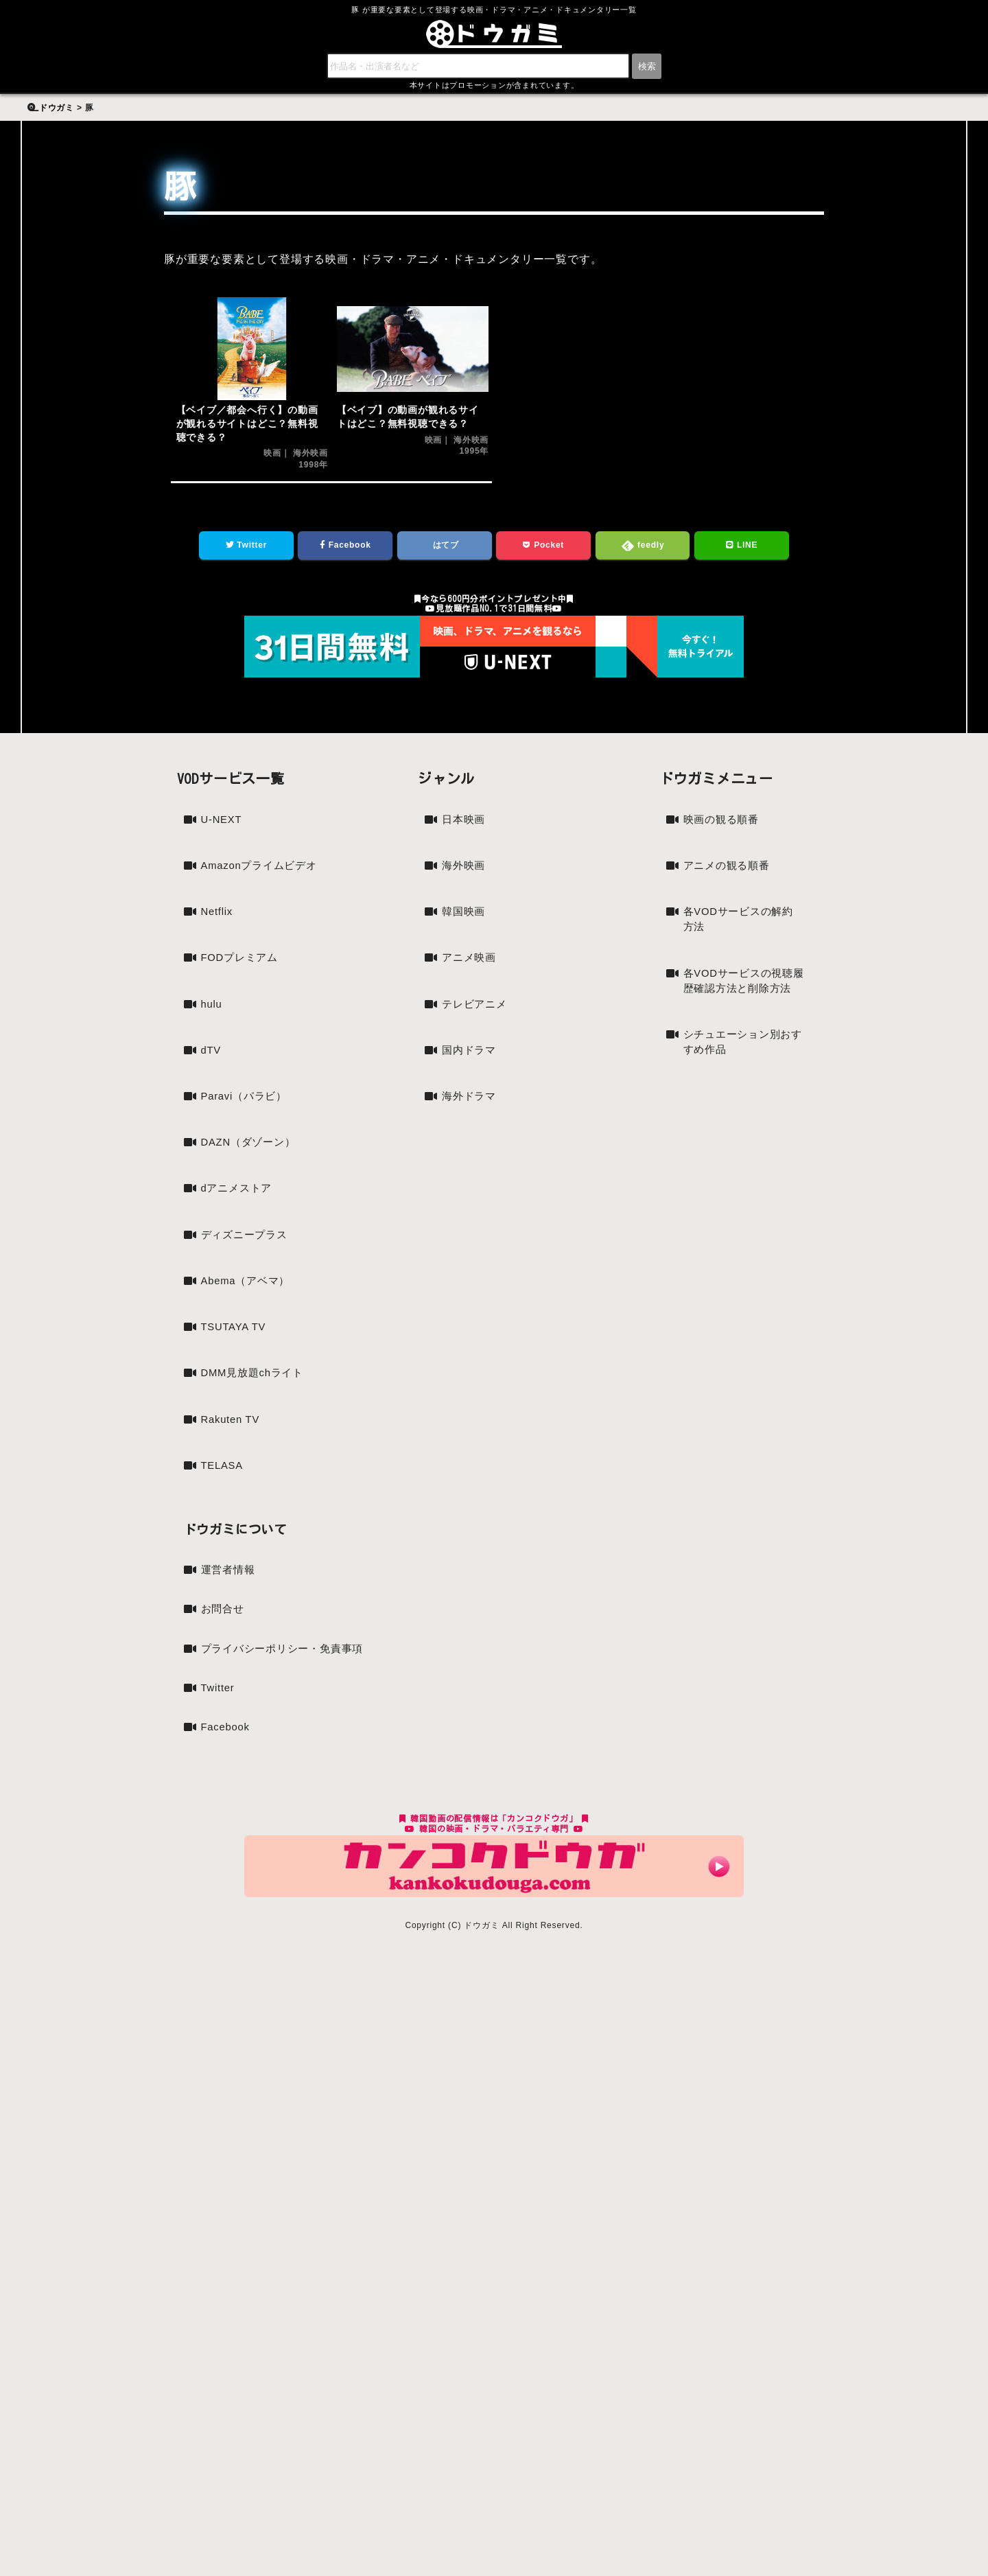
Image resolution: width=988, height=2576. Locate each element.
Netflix (218, 934)
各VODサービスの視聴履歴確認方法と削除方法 (742, 997)
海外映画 (465, 870)
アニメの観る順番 (729, 870)
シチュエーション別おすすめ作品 (741, 1070)
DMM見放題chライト (256, 1407)
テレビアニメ (476, 1012)
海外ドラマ (470, 1107)
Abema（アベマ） (248, 1313)
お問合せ (224, 1648)
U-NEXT (223, 822)
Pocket (543, 547)
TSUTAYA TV (236, 1360)
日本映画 (465, 822)
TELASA (223, 1502)
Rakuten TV (232, 1455)
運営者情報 (230, 1608)
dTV (212, 1076)
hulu (212, 1028)
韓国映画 (465, 917)
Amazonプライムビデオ (257, 878)
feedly (643, 548)
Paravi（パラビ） (247, 1123)
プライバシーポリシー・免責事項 (287, 1689)
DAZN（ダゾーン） (252, 1170)
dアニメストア (239, 1218)
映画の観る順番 (723, 822)
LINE (742, 547)
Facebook (345, 547)
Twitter (246, 547)
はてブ (444, 547)
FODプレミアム (242, 981)
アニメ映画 (470, 965)
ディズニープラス (247, 1265)
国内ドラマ (470, 1059)
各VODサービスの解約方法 (742, 926)
